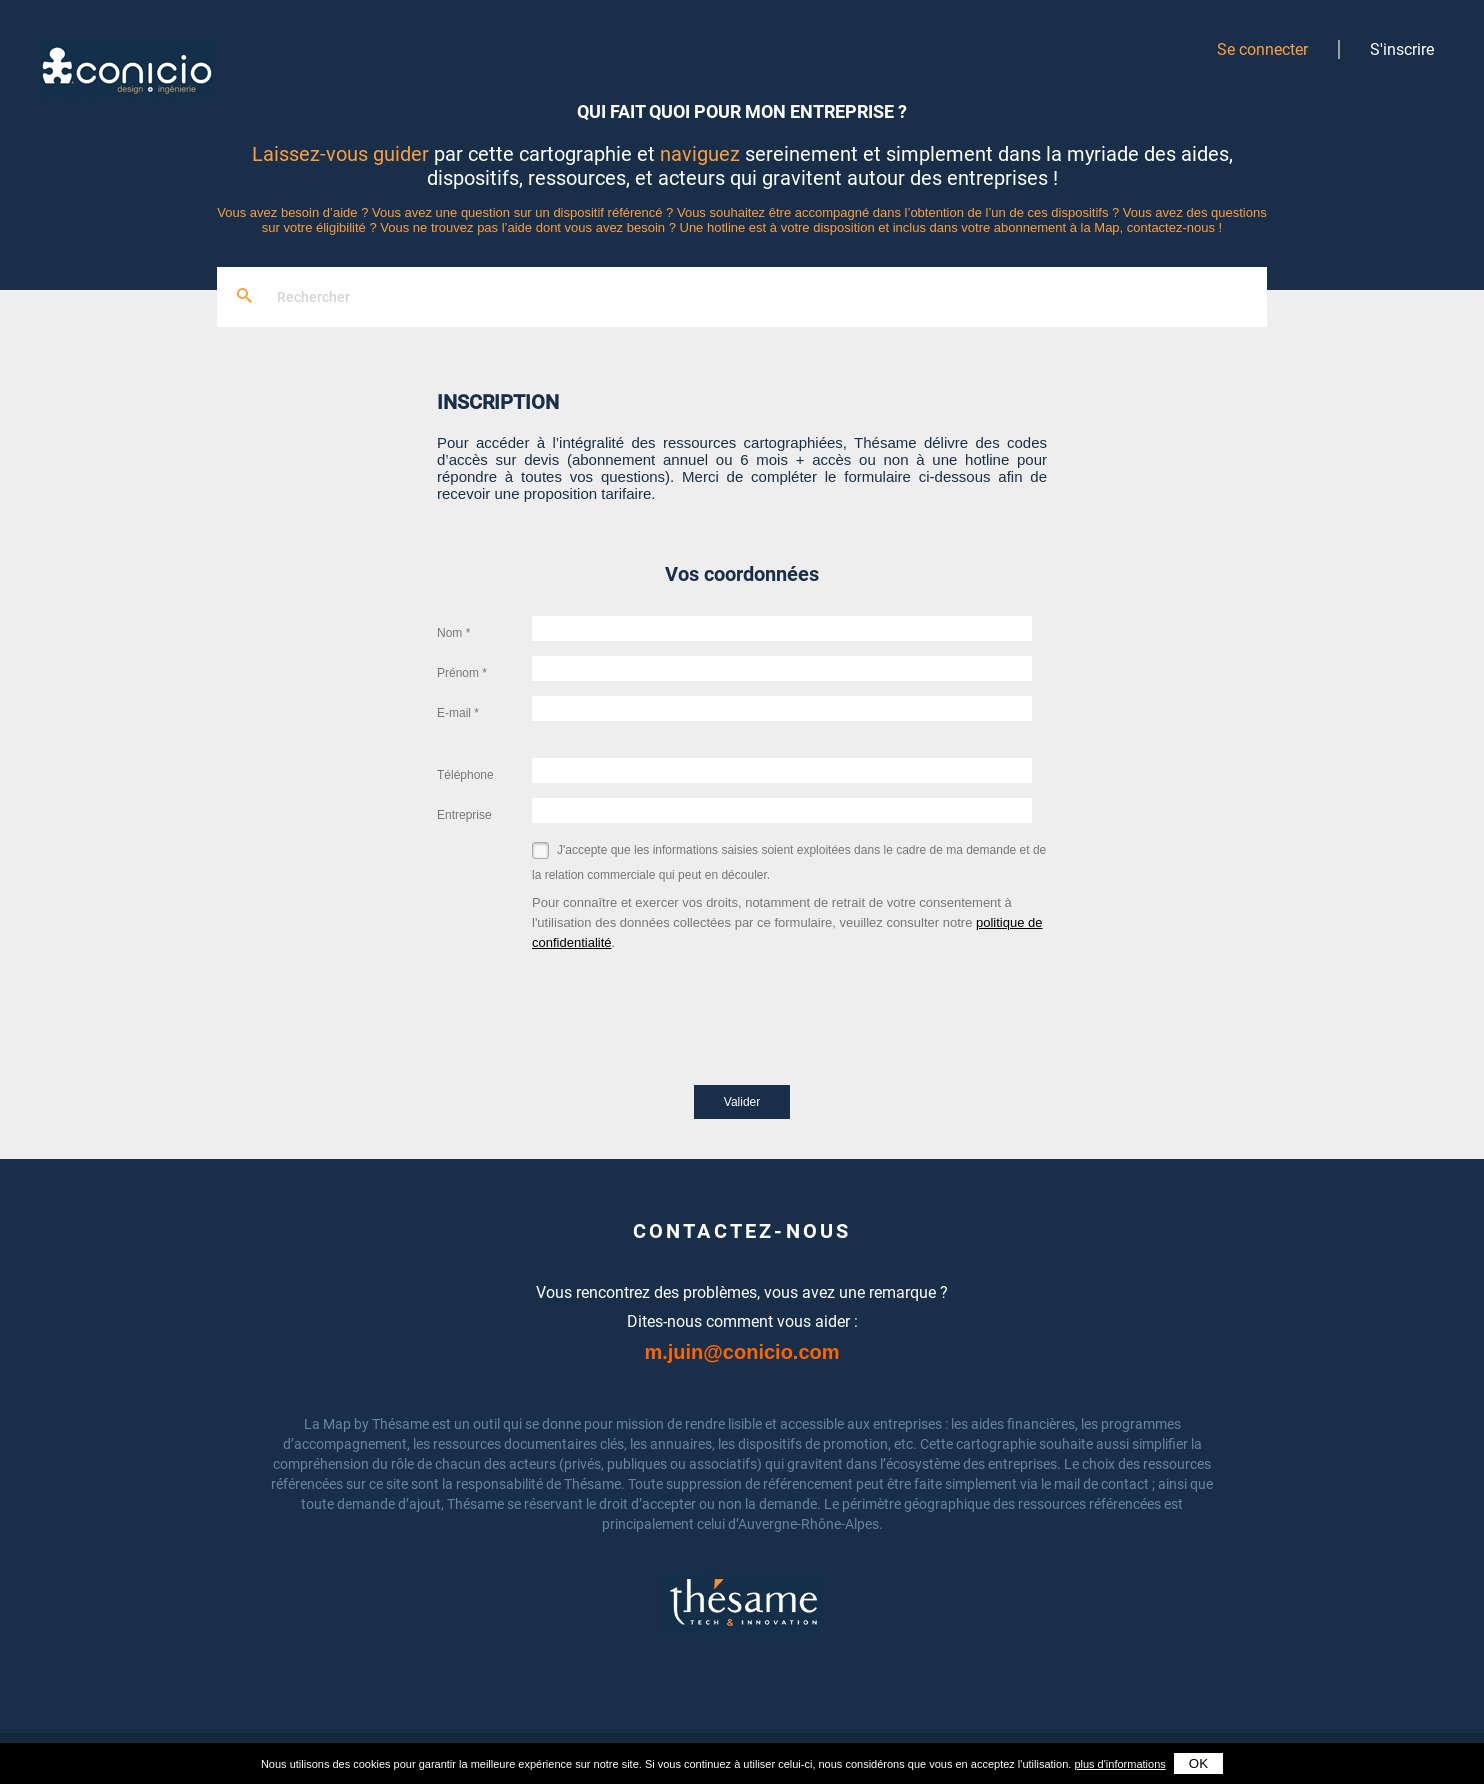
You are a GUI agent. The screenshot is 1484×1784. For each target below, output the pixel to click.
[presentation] (684, 992)
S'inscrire (1402, 49)
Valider (742, 1102)
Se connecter (1262, 49)
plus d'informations (1119, 1764)
